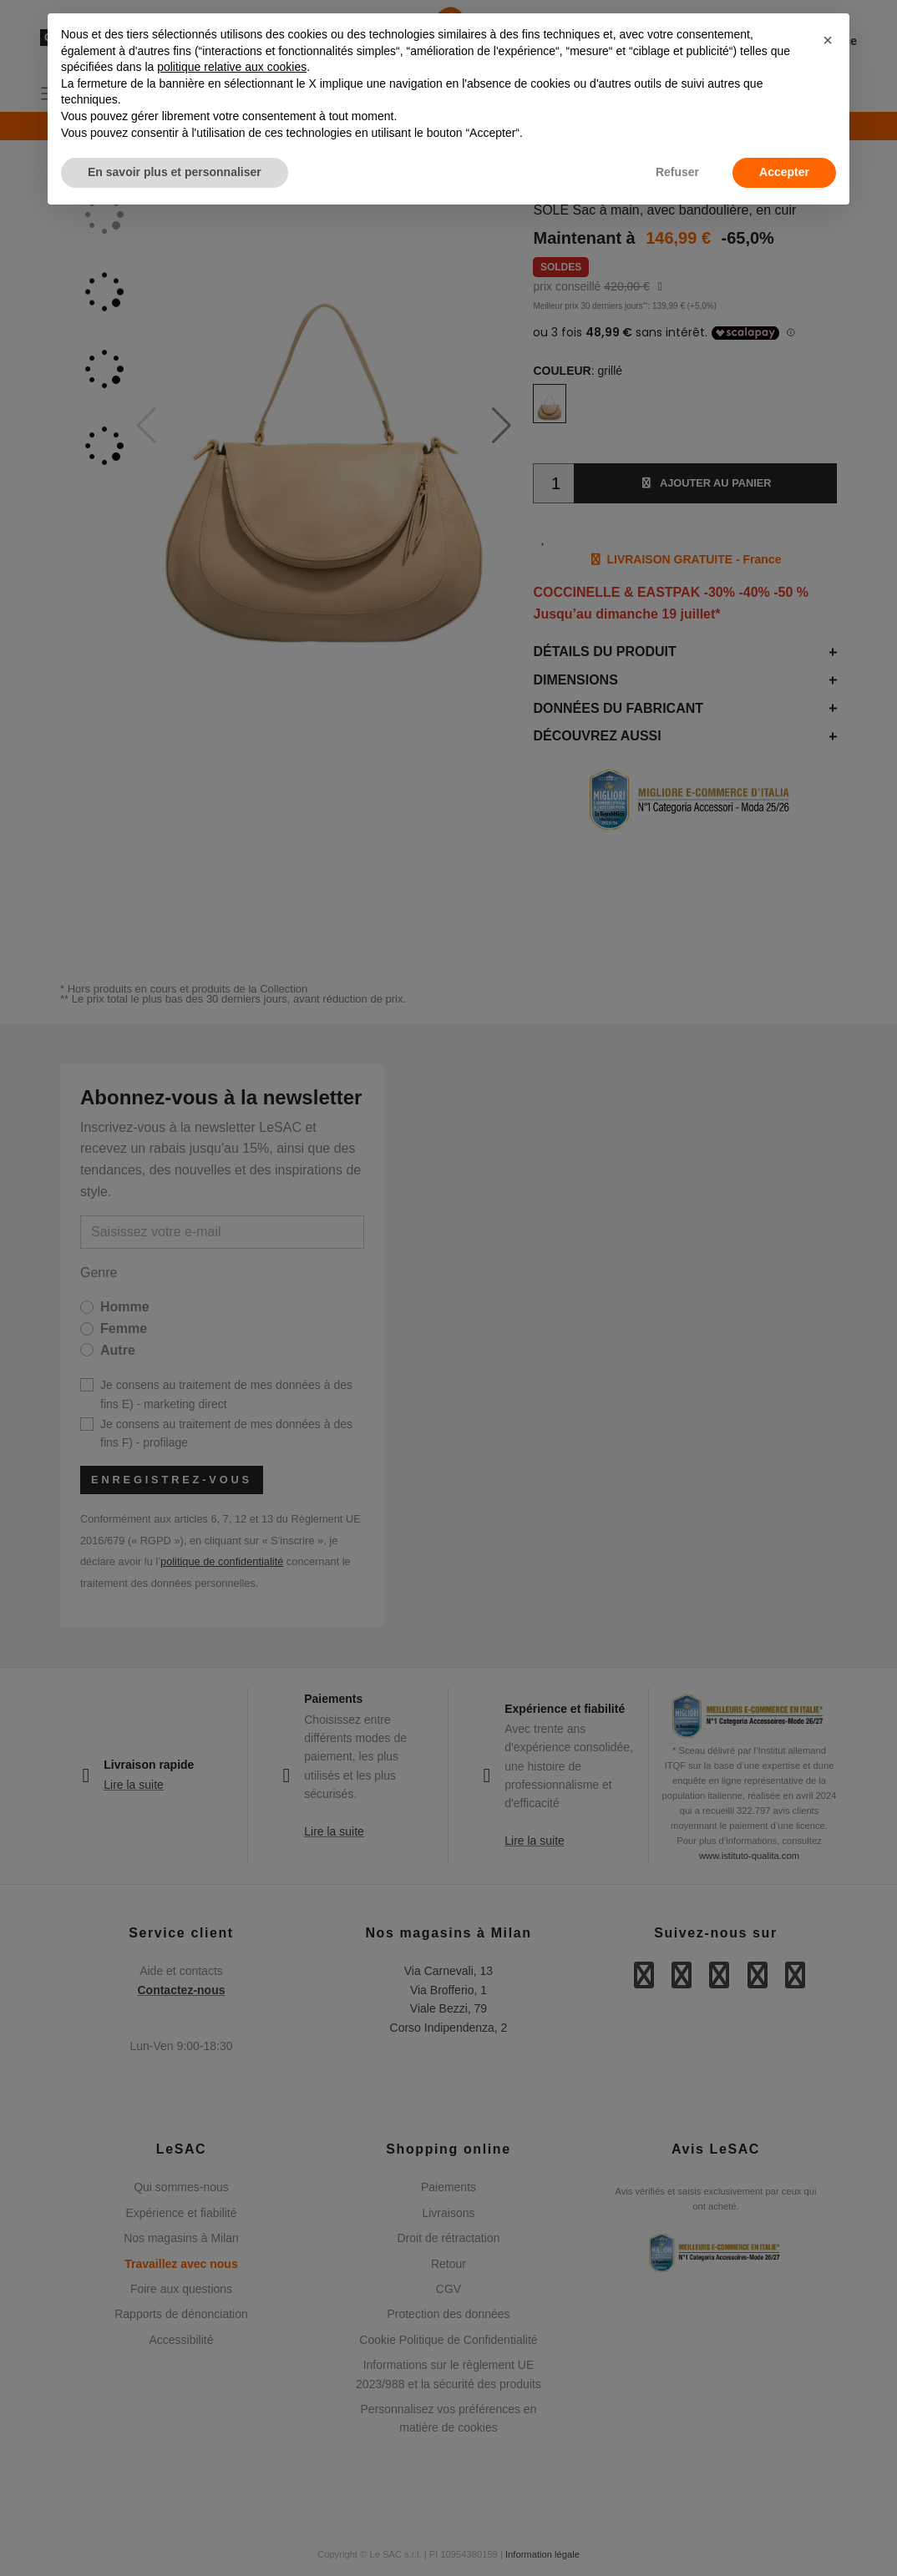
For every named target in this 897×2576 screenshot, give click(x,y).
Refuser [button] (677, 172)
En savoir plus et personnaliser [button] (174, 172)
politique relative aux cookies (232, 66)
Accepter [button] (784, 172)
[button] (827, 40)
